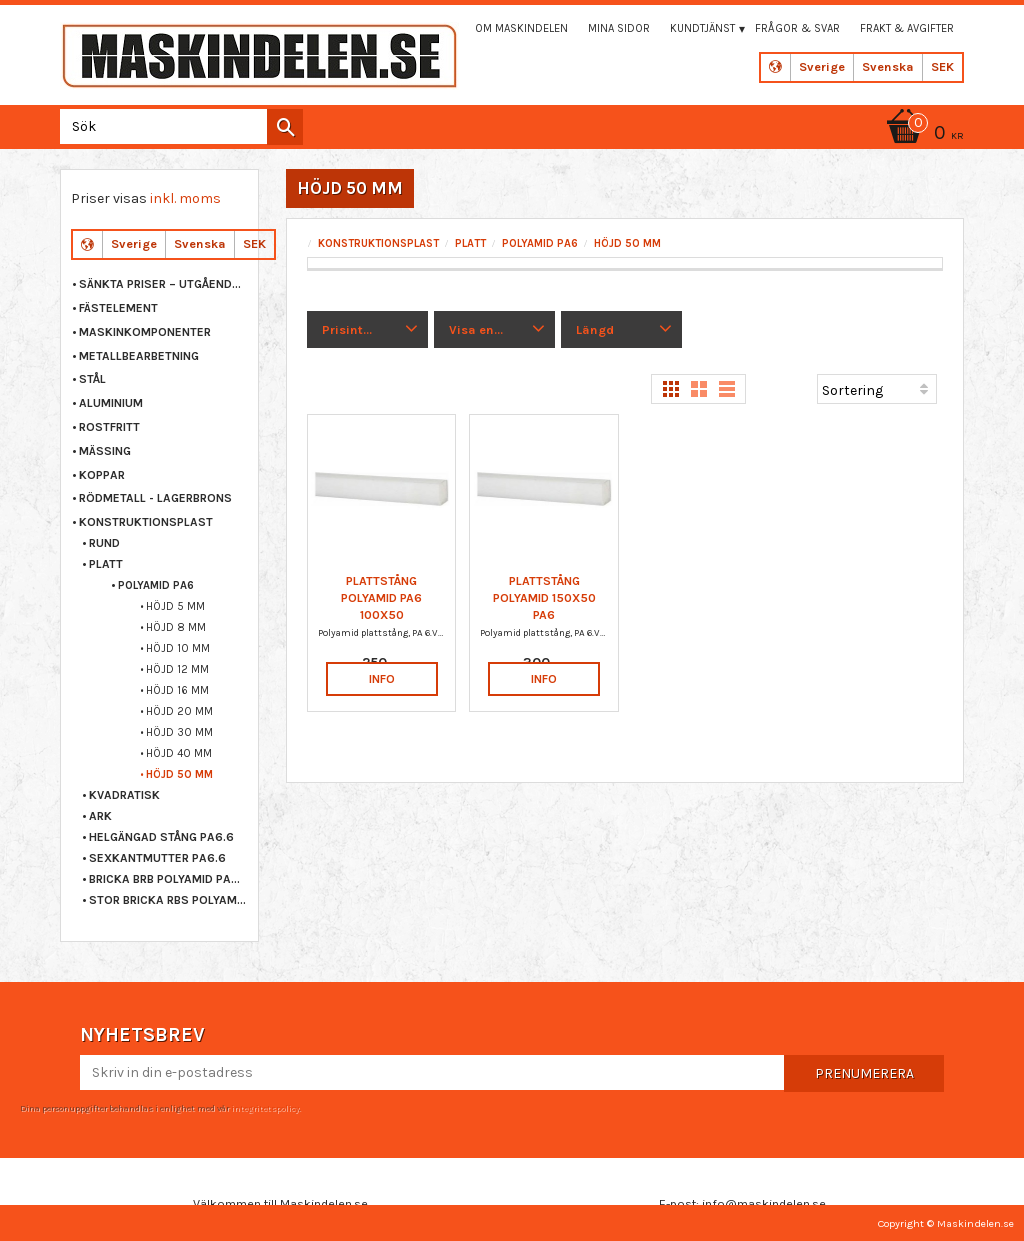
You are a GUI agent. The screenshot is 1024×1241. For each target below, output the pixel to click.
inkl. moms (185, 198)
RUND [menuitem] (104, 543)
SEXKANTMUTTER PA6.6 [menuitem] (157, 858)
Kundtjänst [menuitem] (702, 28)
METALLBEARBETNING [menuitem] (139, 356)
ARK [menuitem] (100, 816)
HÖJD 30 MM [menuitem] (179, 732)
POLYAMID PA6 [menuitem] (156, 585)
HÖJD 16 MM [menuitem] (177, 690)
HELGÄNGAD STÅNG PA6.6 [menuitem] (161, 837)
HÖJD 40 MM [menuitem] (179, 753)
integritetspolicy (265, 1108)
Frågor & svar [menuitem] (797, 28)
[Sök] (285, 127)
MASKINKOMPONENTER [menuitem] (145, 332)
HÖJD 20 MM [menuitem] (179, 711)
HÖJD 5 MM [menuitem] (175, 606)
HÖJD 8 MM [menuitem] (176, 627)
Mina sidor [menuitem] (619, 28)
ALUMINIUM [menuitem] (111, 403)
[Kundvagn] (922, 134)
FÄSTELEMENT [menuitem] (118, 308)
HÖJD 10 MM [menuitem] (178, 648)
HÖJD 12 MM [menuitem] (177, 669)
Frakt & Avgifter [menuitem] (907, 28)
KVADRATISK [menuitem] (124, 795)
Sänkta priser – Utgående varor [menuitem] (163, 284)
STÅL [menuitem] (92, 379)
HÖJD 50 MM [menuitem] (179, 774)
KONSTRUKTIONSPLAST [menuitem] (146, 522)
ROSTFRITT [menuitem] (109, 427)
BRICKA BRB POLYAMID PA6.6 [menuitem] (168, 879)
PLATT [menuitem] (106, 564)
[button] (367, 330)
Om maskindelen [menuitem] (521, 28)
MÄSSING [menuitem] (105, 451)
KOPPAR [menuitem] (102, 475)
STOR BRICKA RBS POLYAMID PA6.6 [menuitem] (168, 900)
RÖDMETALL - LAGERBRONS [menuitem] (155, 498)
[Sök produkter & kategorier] (177, 126)
